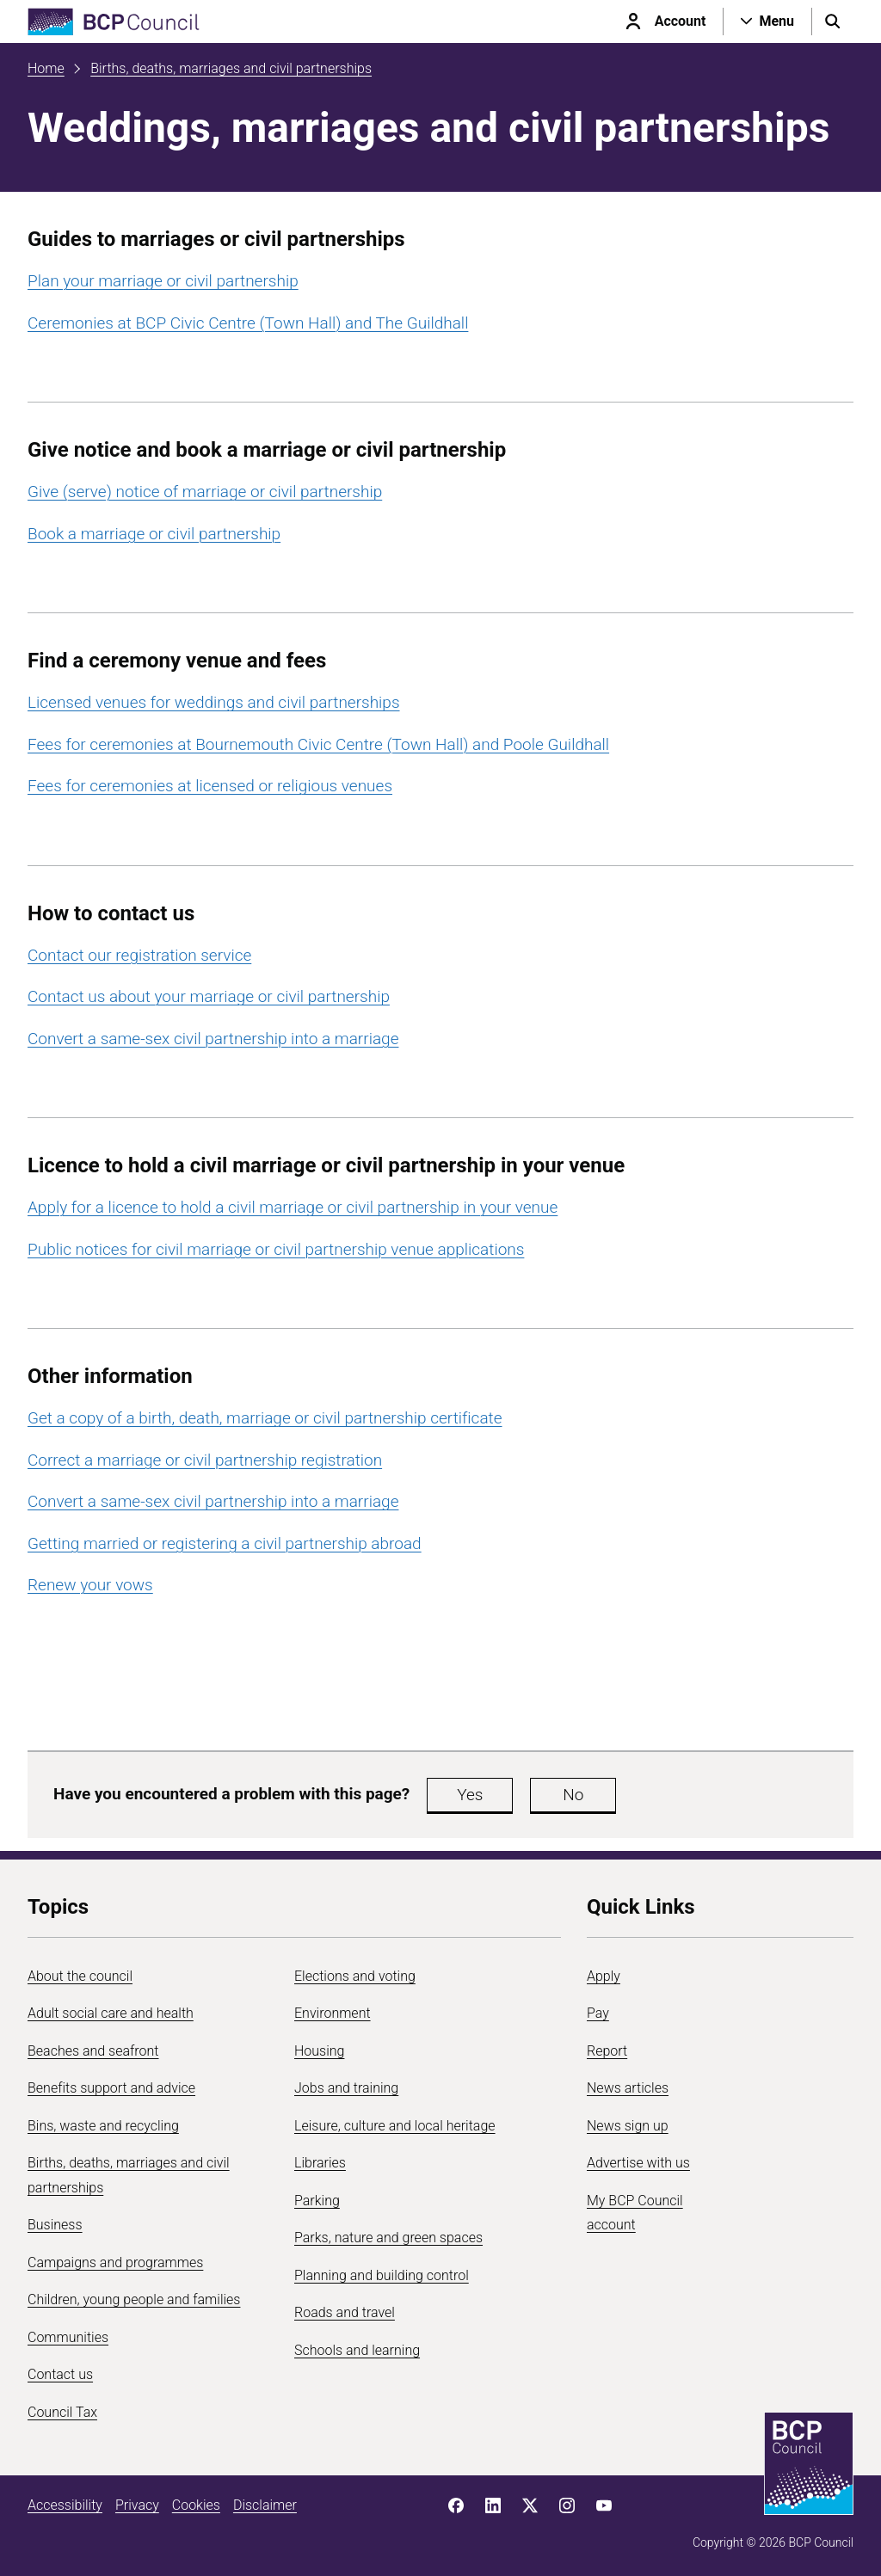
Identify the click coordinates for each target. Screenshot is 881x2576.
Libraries (320, 2163)
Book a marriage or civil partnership (154, 534)
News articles (627, 2088)
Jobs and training (346, 2088)
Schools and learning (357, 2350)
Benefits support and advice (111, 2088)
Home (46, 68)
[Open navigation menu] (767, 21)
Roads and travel (344, 2312)
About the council (80, 1976)
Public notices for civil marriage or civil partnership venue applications (276, 1249)
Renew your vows (90, 1585)
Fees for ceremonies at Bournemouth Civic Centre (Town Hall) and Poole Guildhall (318, 744)
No (573, 1794)
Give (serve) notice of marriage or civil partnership (205, 491)
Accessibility (65, 2505)
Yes (470, 1794)
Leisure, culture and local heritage (395, 2126)
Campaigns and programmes (115, 2262)
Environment (332, 2013)
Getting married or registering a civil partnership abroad (225, 1543)
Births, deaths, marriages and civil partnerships (231, 68)
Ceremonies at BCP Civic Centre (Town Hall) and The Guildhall (248, 323)
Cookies (196, 2505)
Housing (319, 2051)
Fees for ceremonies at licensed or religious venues (210, 786)
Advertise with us (638, 2163)
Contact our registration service (139, 955)
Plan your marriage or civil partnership (163, 281)
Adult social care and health (111, 2013)
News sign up (627, 2126)
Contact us (60, 2374)
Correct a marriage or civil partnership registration (205, 1460)
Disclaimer (265, 2505)
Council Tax (62, 2412)
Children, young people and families (134, 2299)
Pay (598, 2013)
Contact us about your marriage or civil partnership (209, 996)
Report (607, 2051)
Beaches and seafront (93, 2051)
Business (55, 2224)
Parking (317, 2200)
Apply (603, 1976)
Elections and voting (355, 1976)
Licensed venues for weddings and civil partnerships (214, 702)
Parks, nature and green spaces (388, 2237)
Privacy (137, 2505)
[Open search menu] (832, 21)
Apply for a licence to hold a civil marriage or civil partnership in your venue (293, 1207)
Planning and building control (381, 2275)
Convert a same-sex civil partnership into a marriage (213, 1038)
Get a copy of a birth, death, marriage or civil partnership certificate (265, 1418)
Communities (68, 2337)
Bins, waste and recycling (103, 2126)
